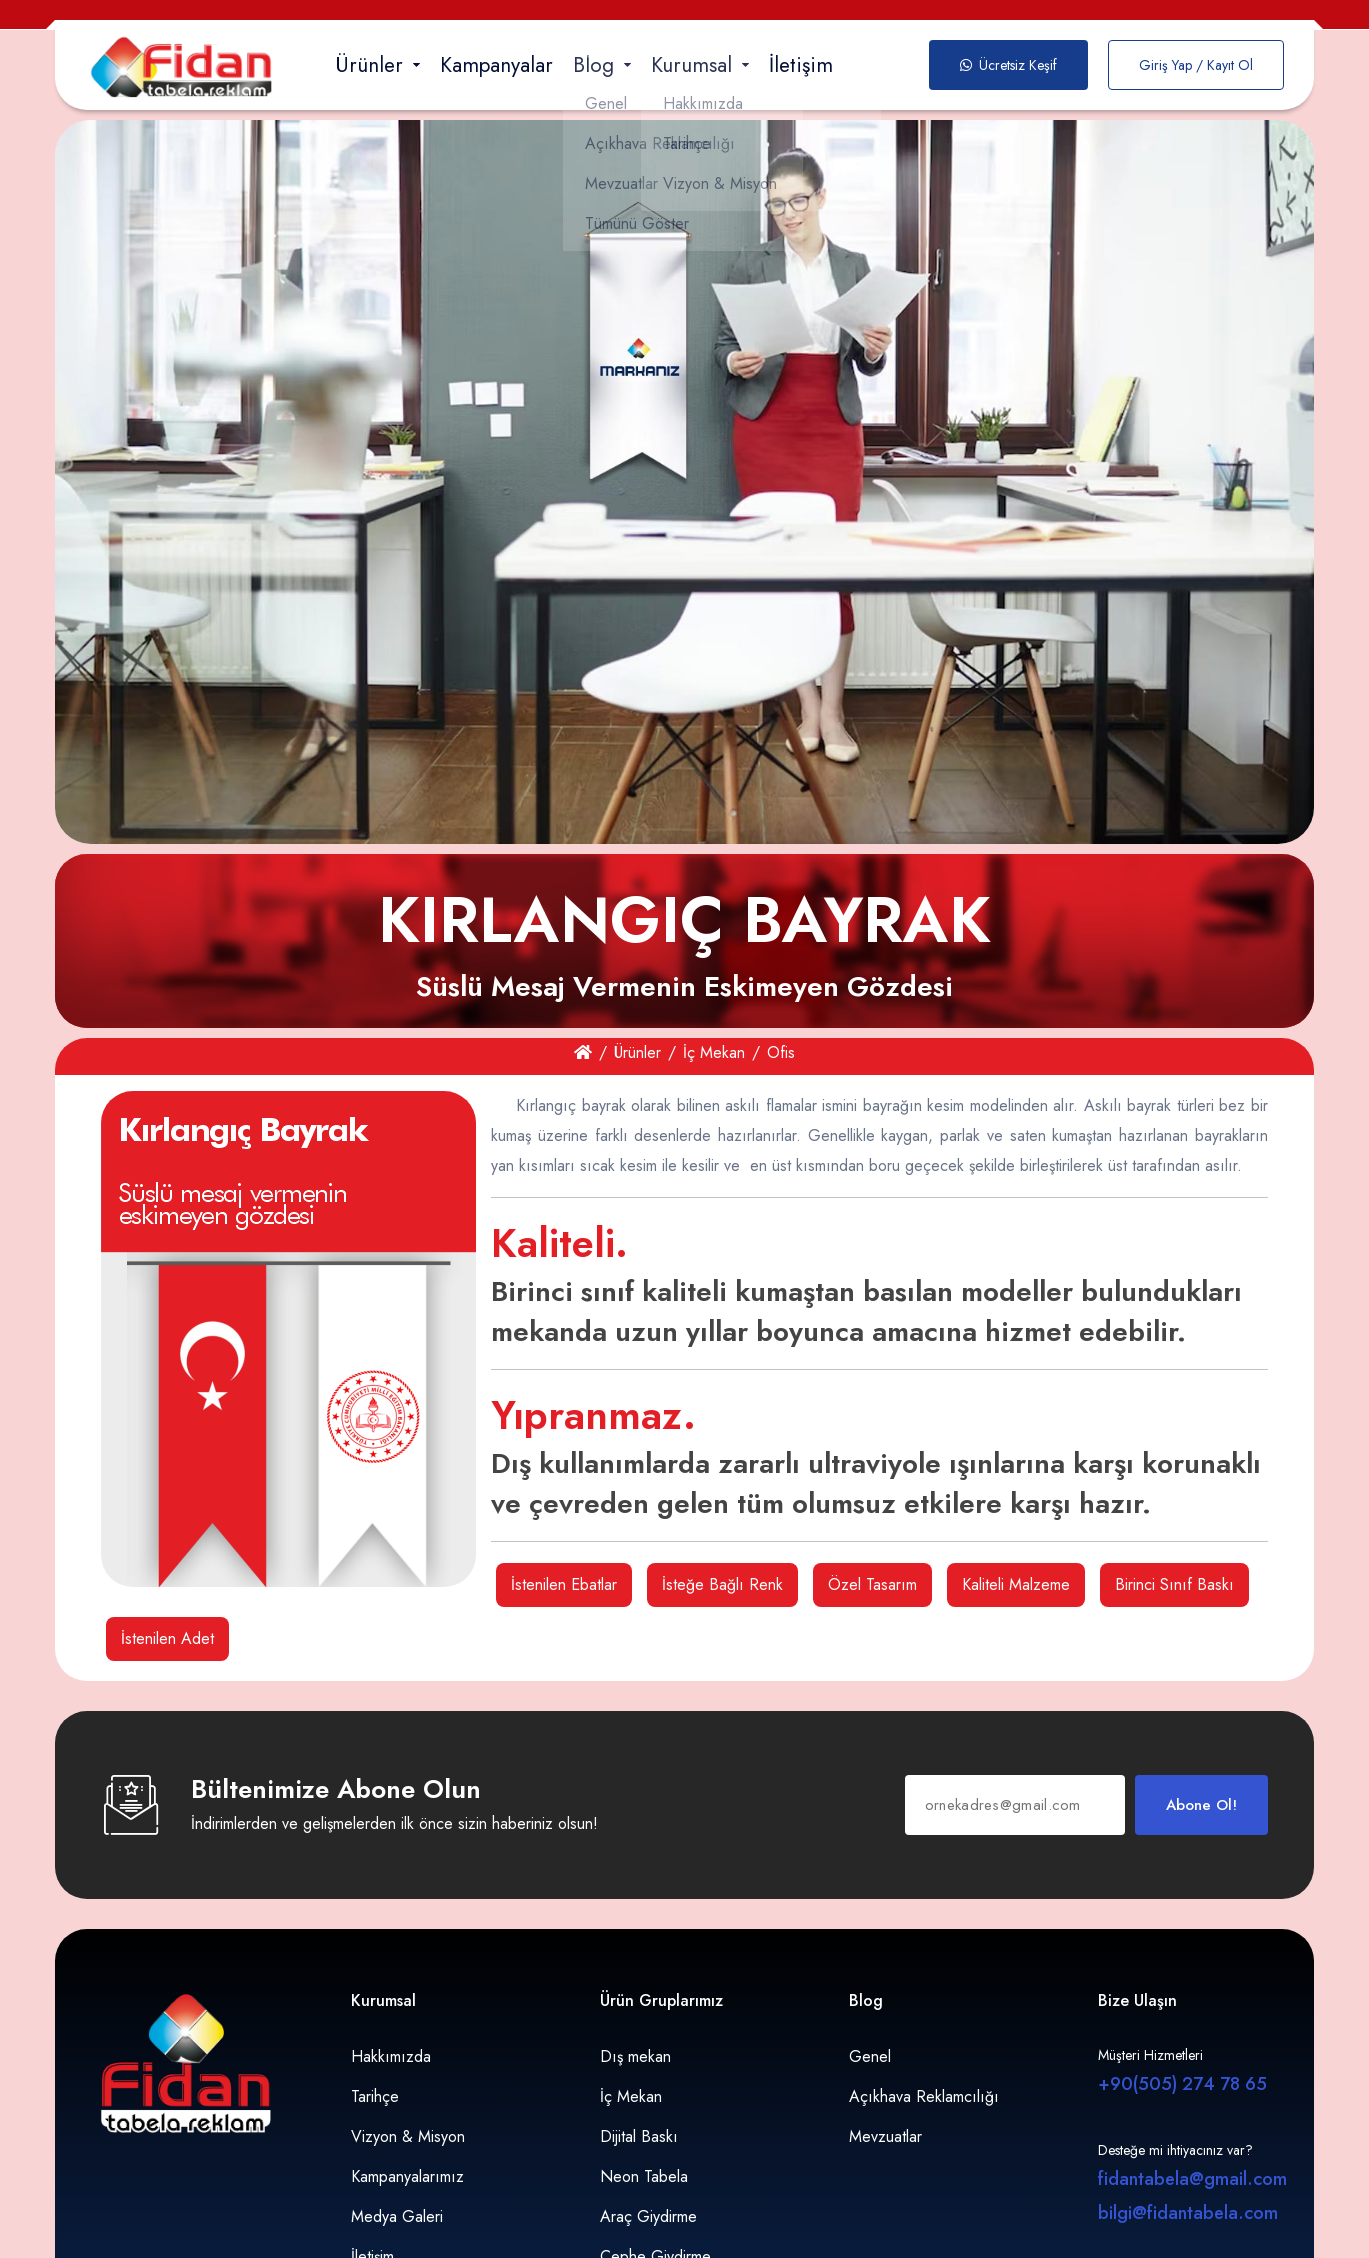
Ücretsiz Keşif (1008, 65)
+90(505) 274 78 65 (1182, 2084)
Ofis (781, 1052)
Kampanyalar (496, 65)
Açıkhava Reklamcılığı (924, 2096)
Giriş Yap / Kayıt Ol (1196, 65)
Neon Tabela (644, 2176)
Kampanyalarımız (407, 2176)
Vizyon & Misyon (408, 2136)
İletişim (801, 65)
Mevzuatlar (885, 2136)
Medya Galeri (397, 2216)
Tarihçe (375, 2096)
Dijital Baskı (639, 2136)
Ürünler (637, 1052)
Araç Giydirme (648, 2216)
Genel (870, 2056)
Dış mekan (635, 2056)
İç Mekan (714, 1052)
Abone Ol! (1201, 1805)
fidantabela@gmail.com (1192, 2179)
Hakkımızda (391, 2056)
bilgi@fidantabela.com (1188, 2213)
